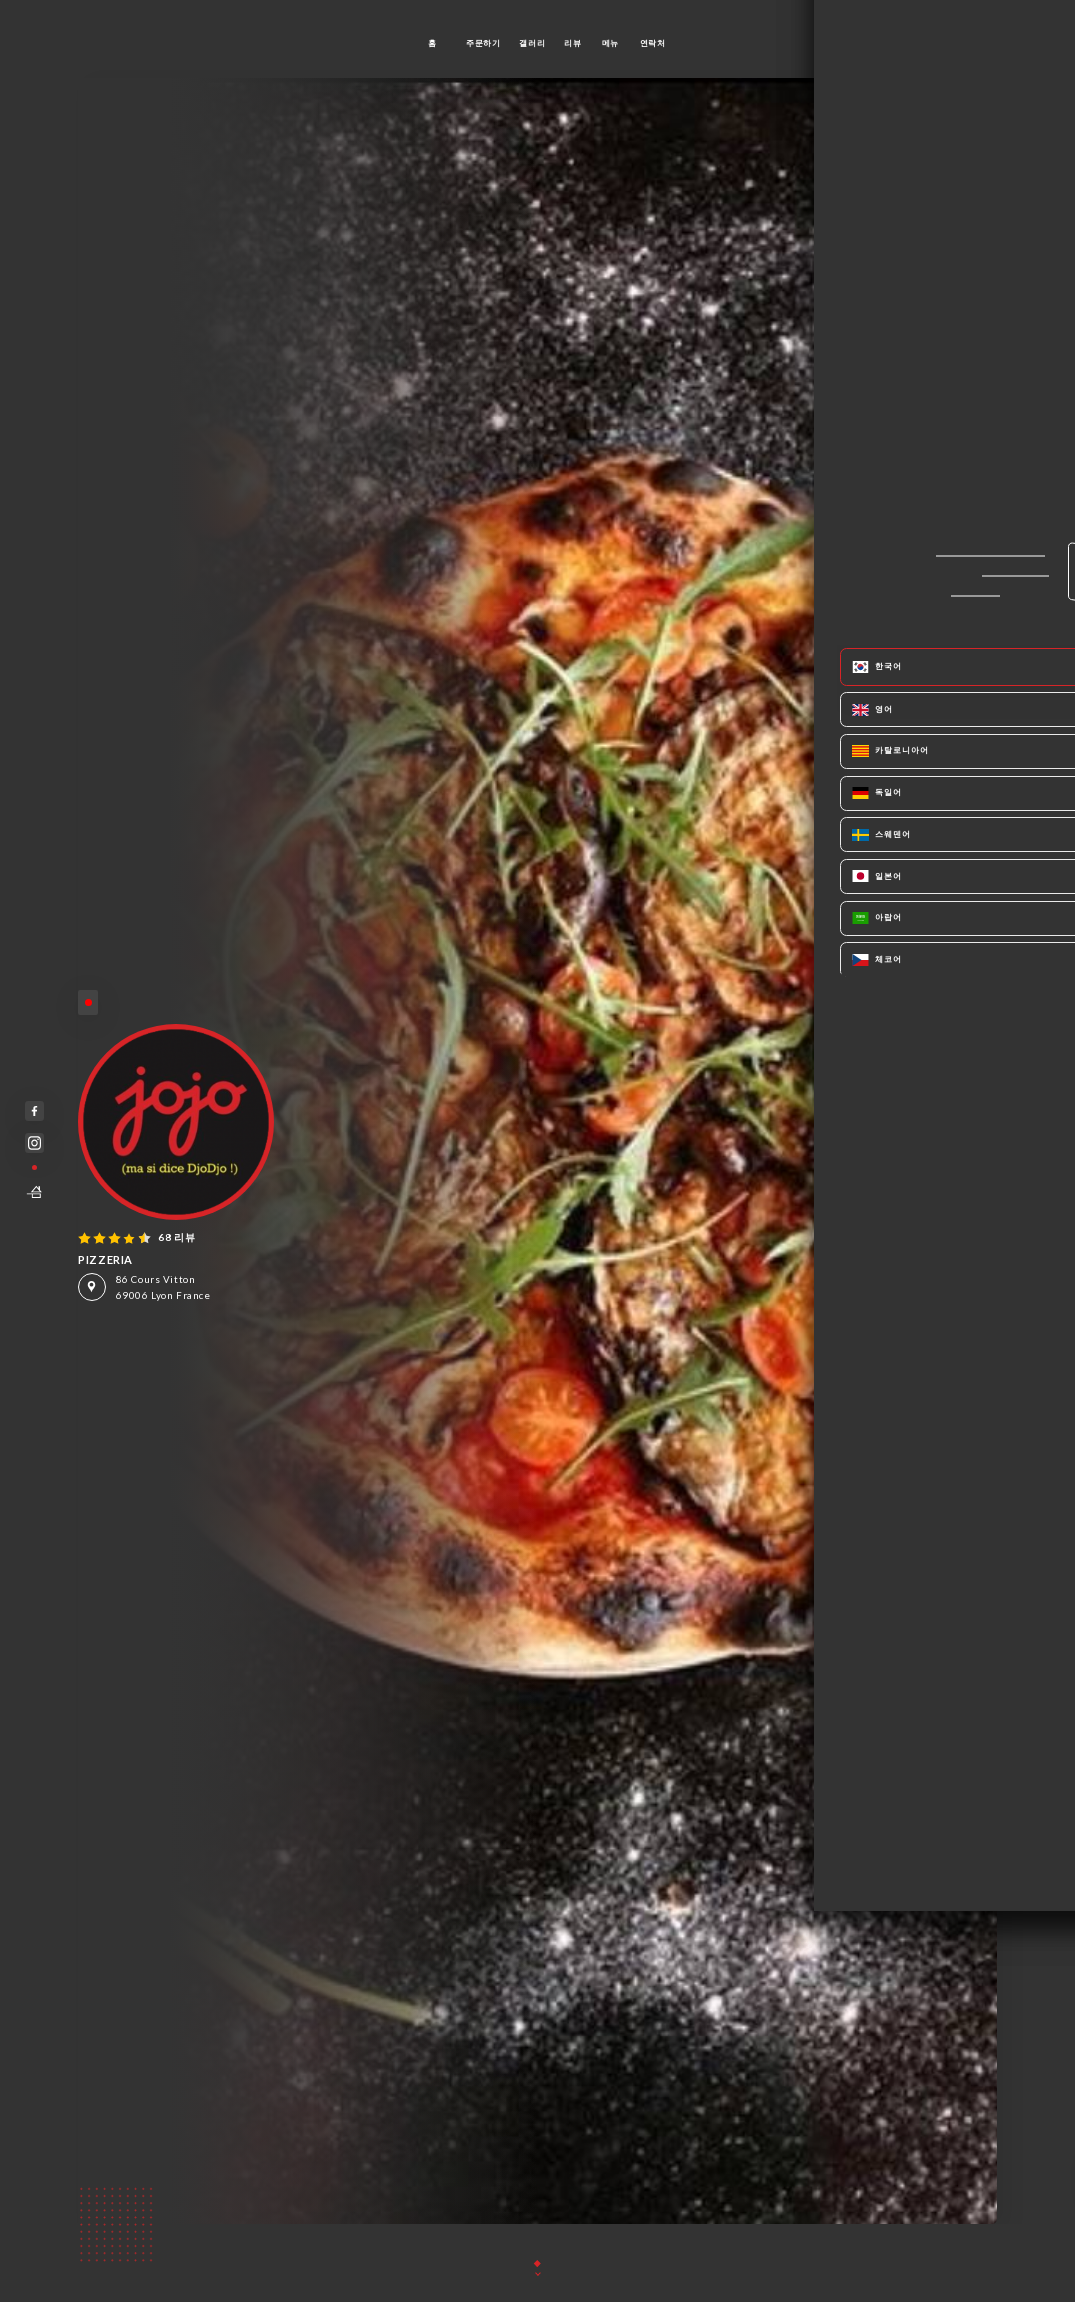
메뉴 (610, 43)
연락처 (653, 43)
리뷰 (572, 43)
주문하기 (483, 43)
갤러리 (532, 43)
